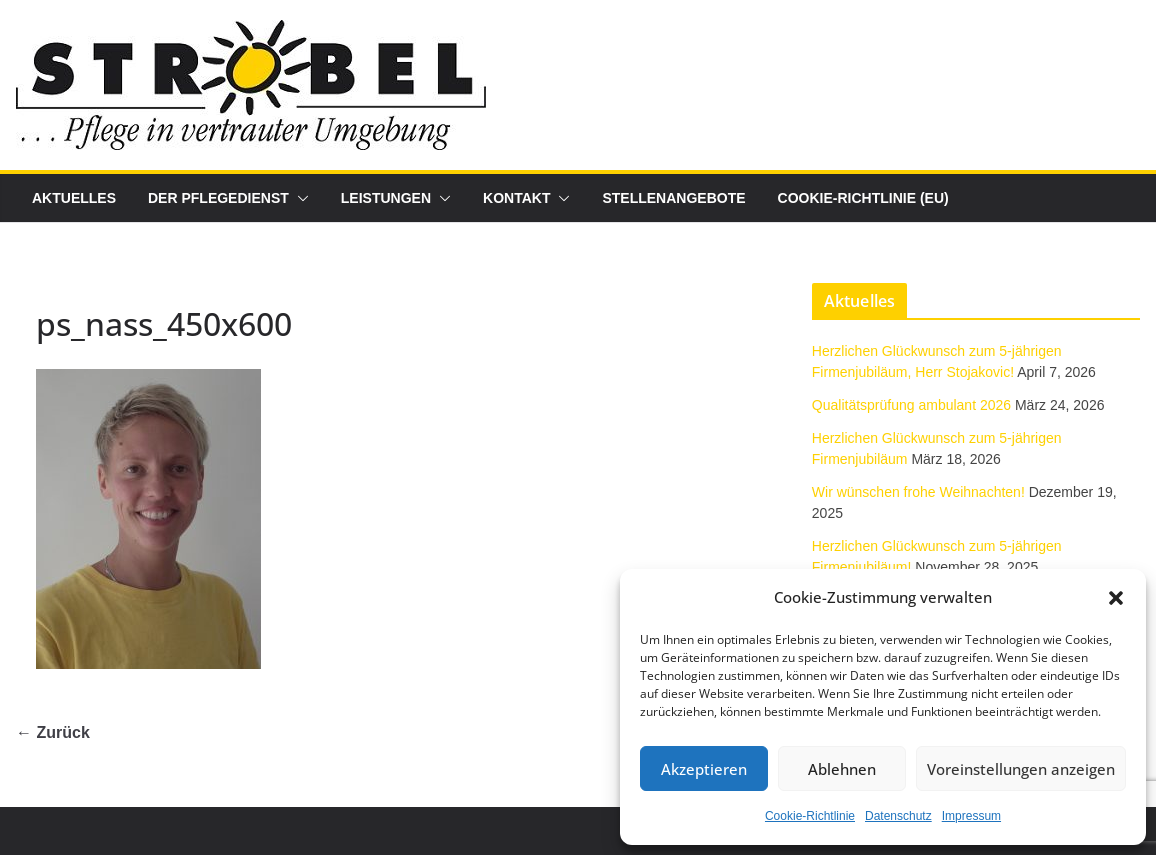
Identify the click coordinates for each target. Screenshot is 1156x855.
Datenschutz (898, 816)
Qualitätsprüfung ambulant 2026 (911, 405)
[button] (1116, 598)
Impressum (971, 816)
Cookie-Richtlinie (810, 816)
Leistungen (386, 198)
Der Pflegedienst (218, 198)
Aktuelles (74, 198)
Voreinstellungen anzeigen (1021, 769)
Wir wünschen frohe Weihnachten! (918, 492)
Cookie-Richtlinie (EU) (863, 198)
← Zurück (53, 732)
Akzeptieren (704, 769)
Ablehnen (842, 769)
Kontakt (516, 198)
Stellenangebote (673, 198)
